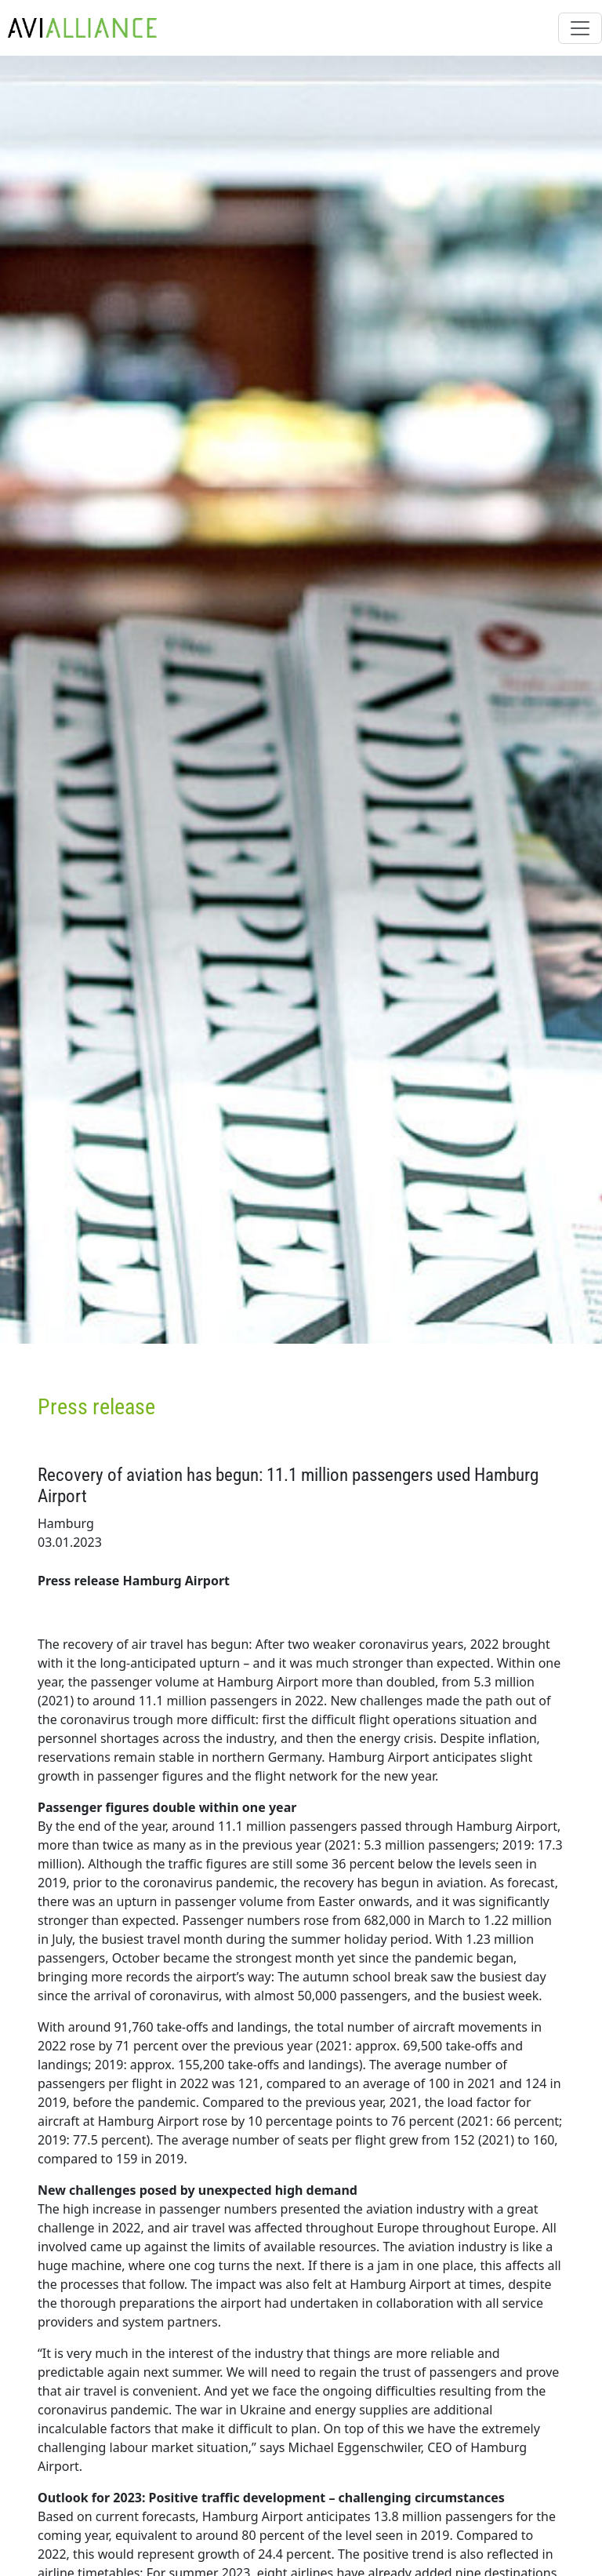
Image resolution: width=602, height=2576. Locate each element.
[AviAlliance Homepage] (78, 27)
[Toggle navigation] (580, 28)
